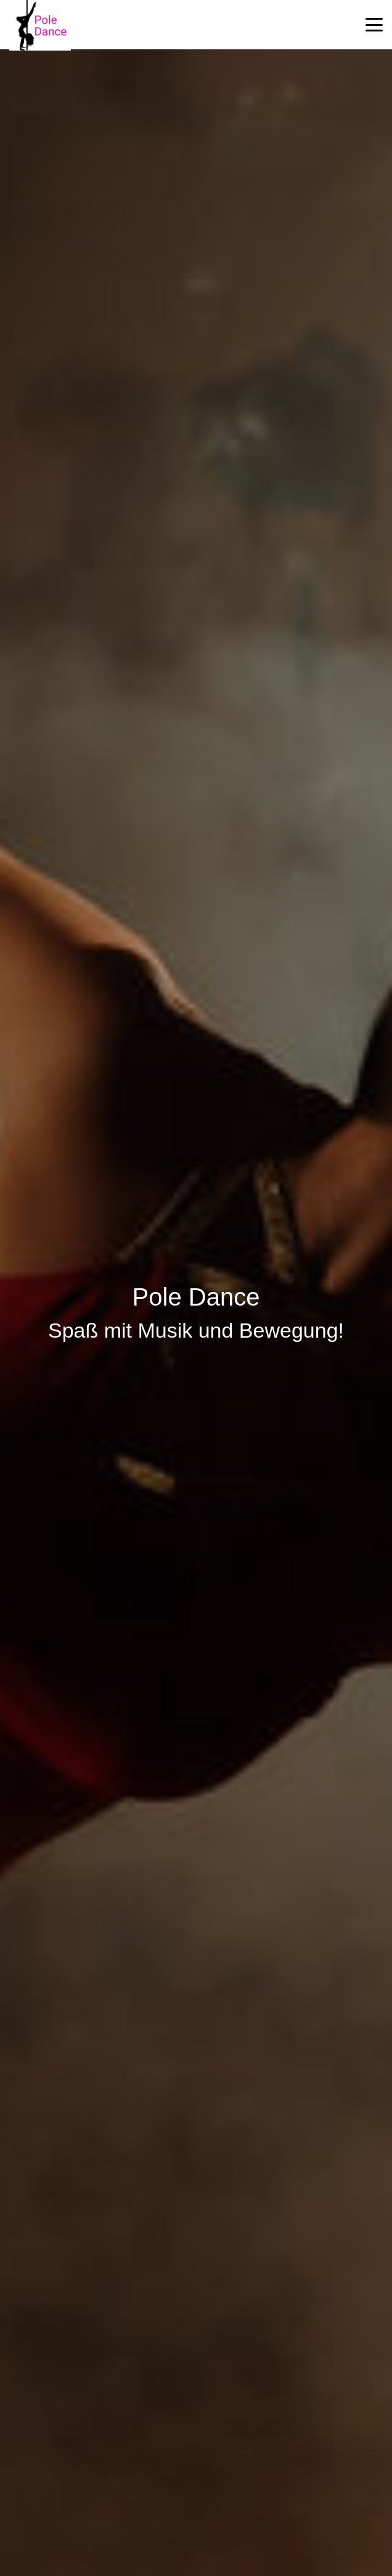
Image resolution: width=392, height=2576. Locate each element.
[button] (374, 24)
